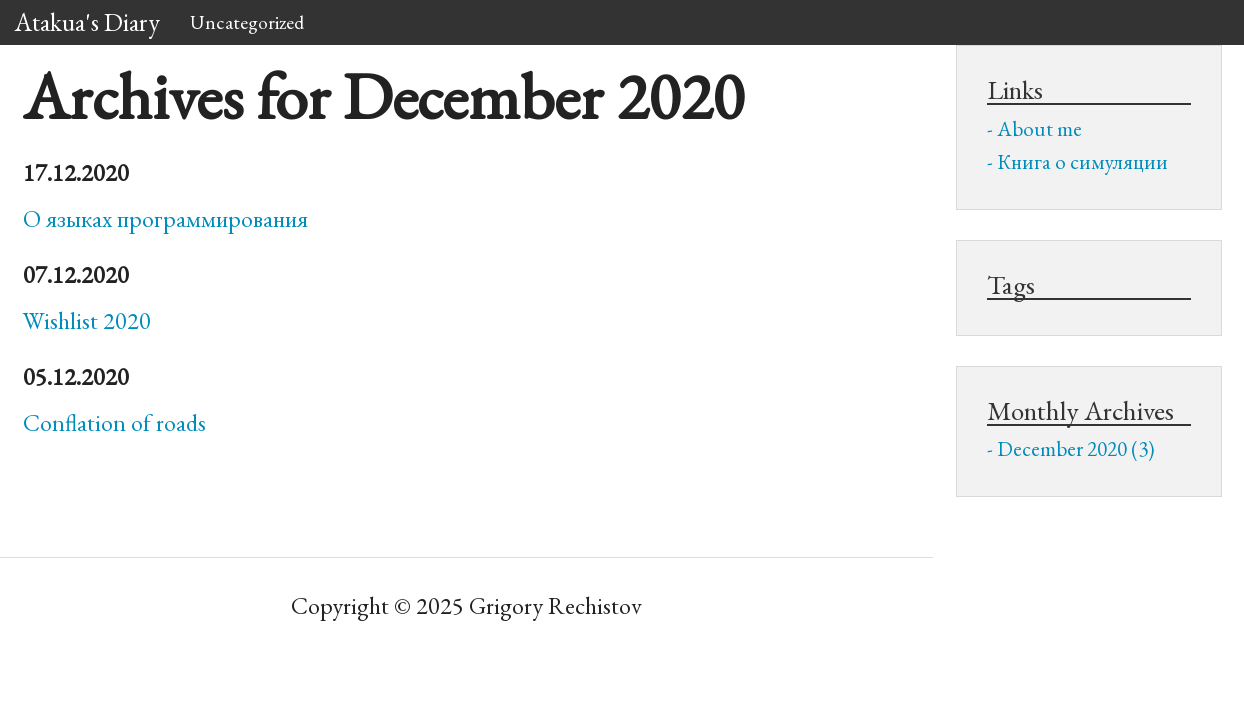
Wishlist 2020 (87, 320)
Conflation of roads (114, 422)
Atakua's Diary (87, 22)
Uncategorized (247, 22)
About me (1039, 128)
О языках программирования (165, 218)
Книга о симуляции (1082, 161)
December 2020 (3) (1076, 448)
